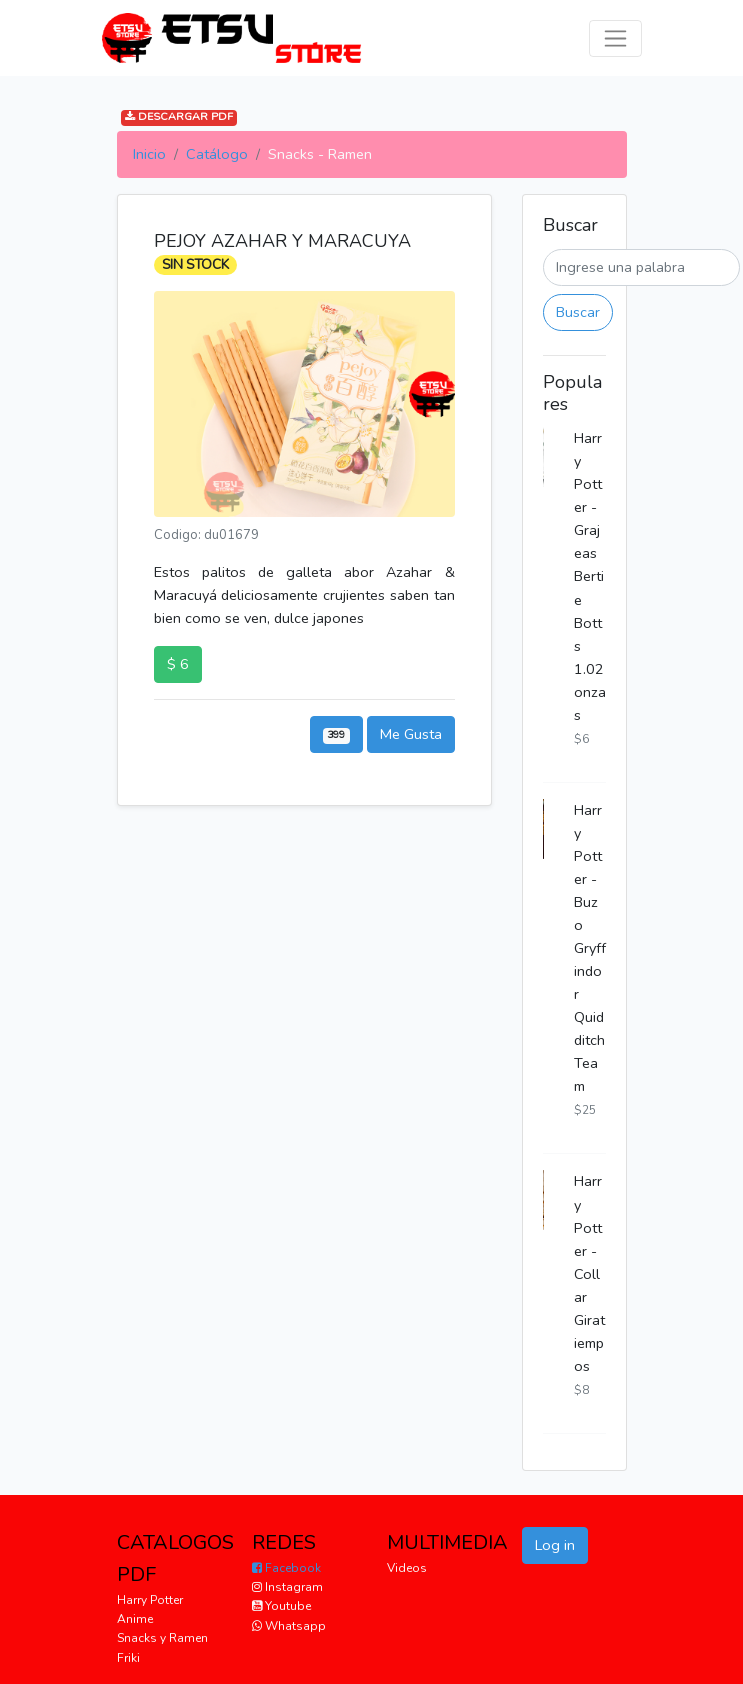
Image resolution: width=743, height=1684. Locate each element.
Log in (555, 1545)
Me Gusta (411, 734)
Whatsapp (289, 1626)
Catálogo (217, 154)
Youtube (281, 1606)
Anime (135, 1619)
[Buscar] (641, 267)
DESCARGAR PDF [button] (179, 117)
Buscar (578, 312)
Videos (407, 1568)
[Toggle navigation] (615, 38)
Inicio (149, 154)
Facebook (286, 1568)
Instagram (287, 1587)
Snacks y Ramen (162, 1638)
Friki (128, 1658)
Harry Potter (150, 1600)
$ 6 (178, 664)
